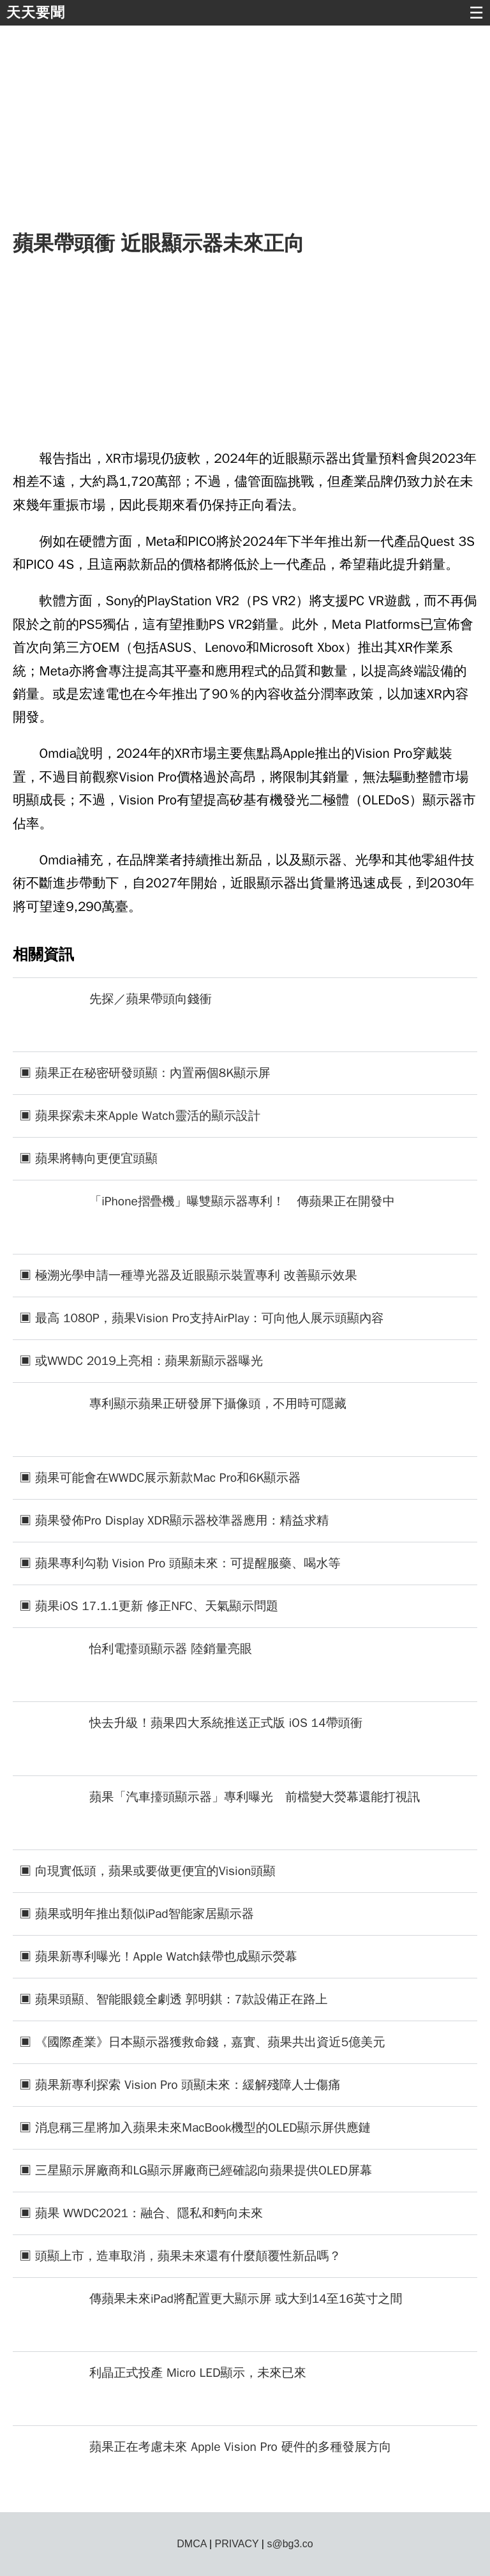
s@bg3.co (290, 2543)
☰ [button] (476, 12)
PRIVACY (237, 2543)
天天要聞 (35, 12)
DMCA (191, 2543)
